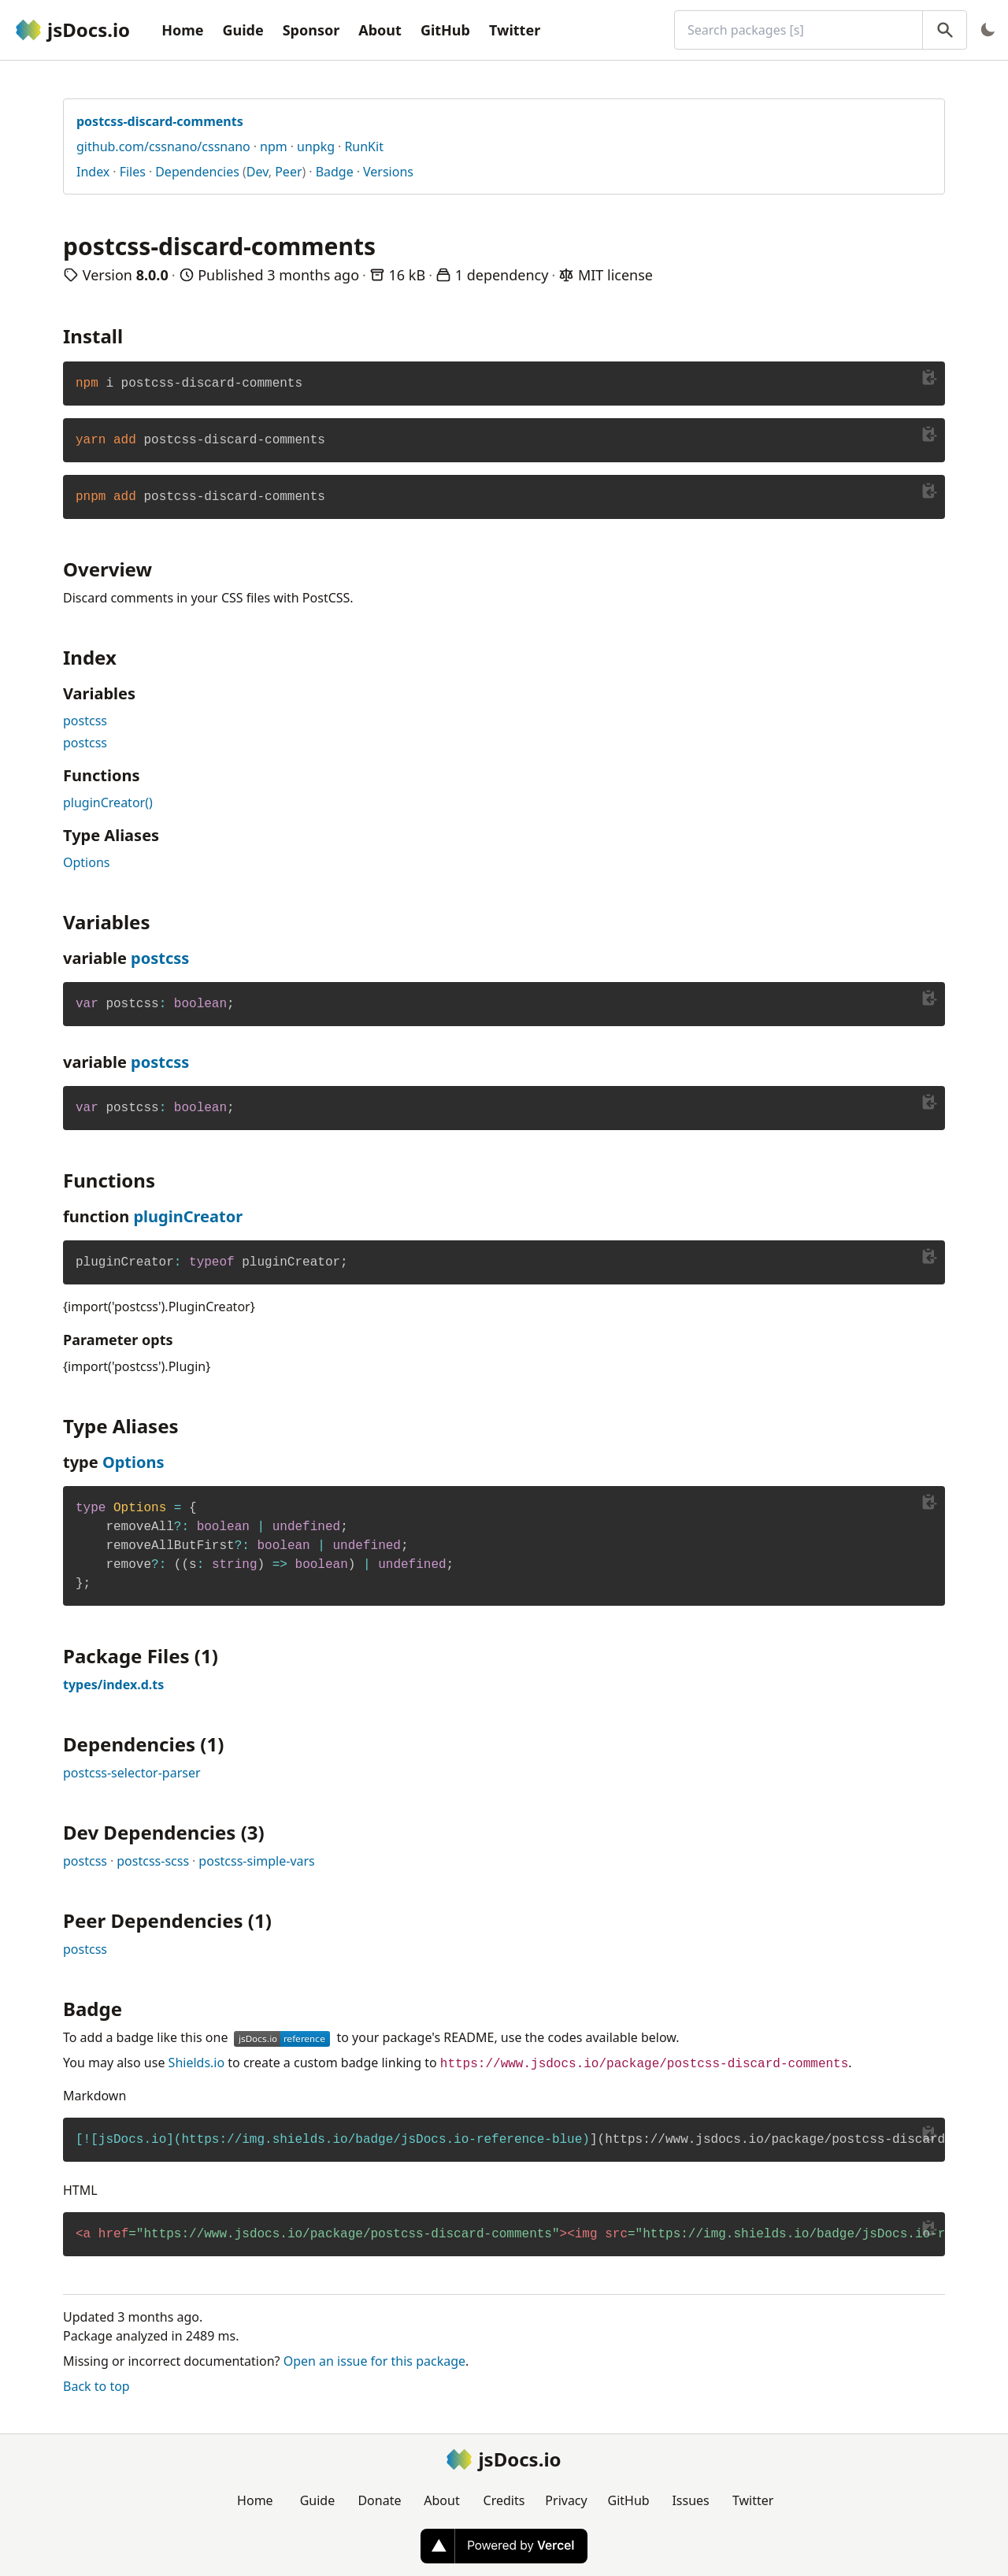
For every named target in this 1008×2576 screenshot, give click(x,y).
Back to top (96, 2386)
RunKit (364, 146)
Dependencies (197, 171)
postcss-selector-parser (132, 1772)
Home (182, 29)
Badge (335, 171)
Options (86, 862)
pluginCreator (188, 1216)
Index (92, 171)
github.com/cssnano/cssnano (163, 146)
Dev (257, 171)
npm (273, 146)
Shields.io (197, 2062)
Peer (288, 171)
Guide (242, 29)
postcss (85, 720)
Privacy (566, 2500)
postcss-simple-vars (256, 1861)
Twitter (514, 29)
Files (133, 171)
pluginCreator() (108, 802)
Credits (504, 2500)
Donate (379, 2500)
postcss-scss (153, 1861)
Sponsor (311, 29)
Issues (690, 2500)
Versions (388, 171)
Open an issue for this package (374, 2361)
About (380, 29)
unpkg (316, 146)
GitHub (445, 29)
